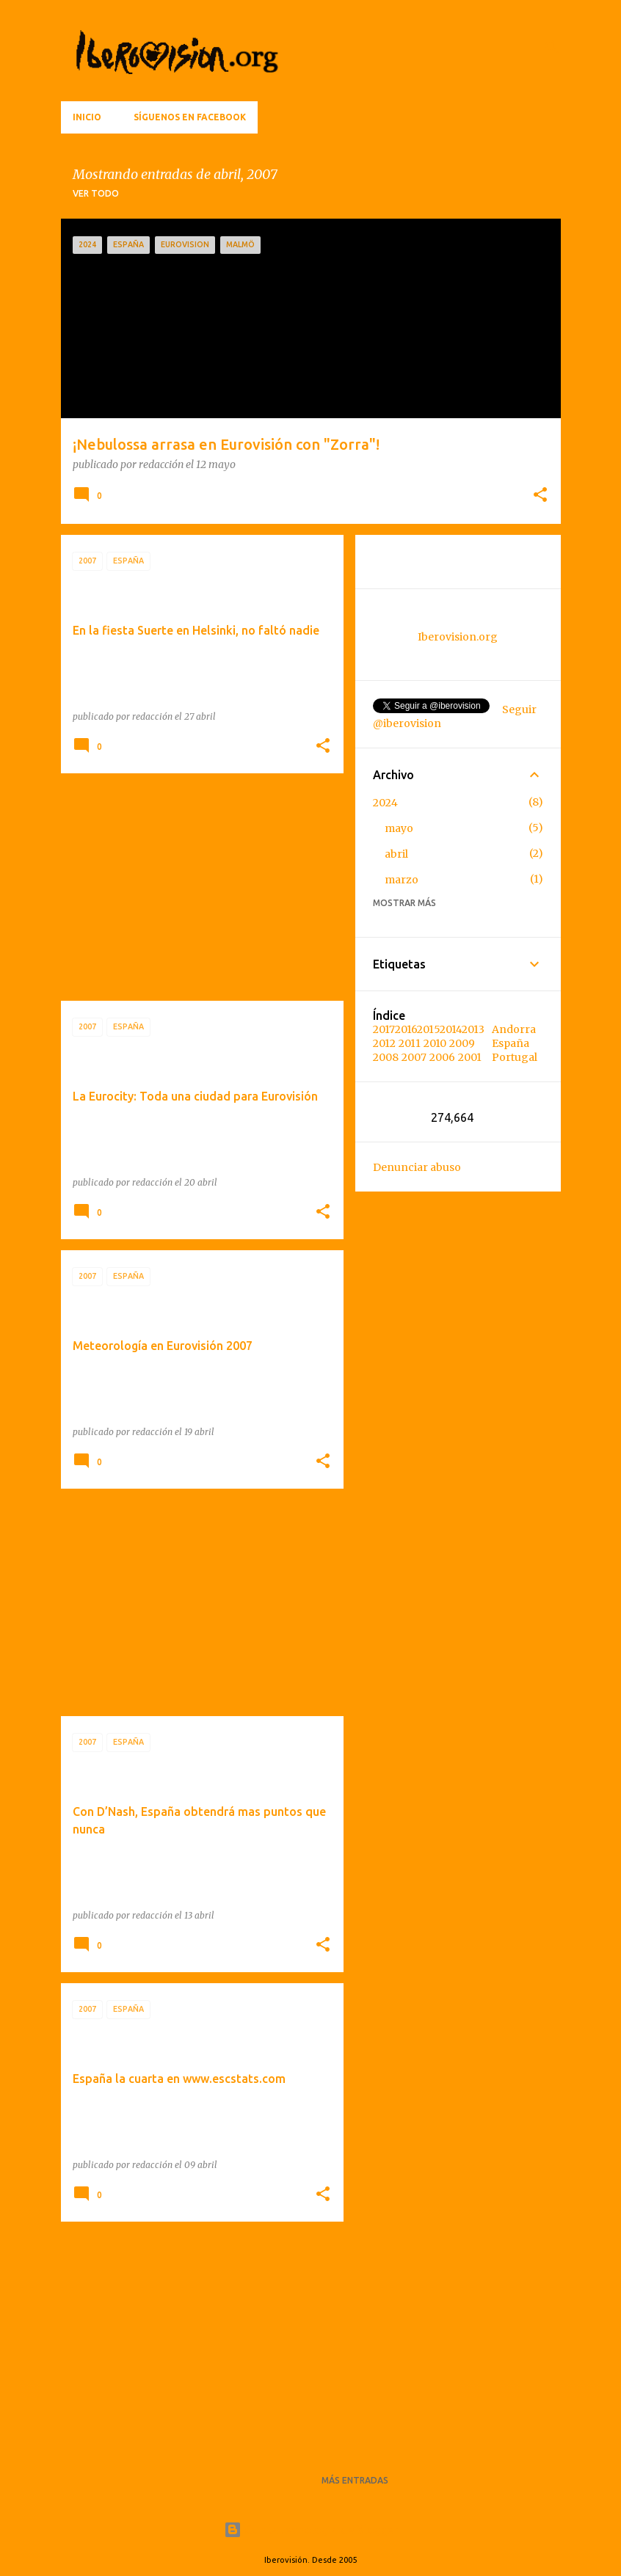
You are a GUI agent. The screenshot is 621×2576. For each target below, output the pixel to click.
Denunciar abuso (417, 1167)
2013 (473, 1029)
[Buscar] (552, 47)
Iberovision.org (458, 636)
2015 (428, 1029)
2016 (406, 1029)
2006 (442, 1057)
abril (396, 854)
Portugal (514, 1057)
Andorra (514, 1029)
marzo (401, 879)
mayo (399, 828)
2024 (385, 802)
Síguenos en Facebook (190, 117)
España (510, 1043)
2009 (462, 1043)
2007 (414, 1057)
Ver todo (96, 193)
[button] (540, 496)
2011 (410, 1043)
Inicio (87, 117)
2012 (384, 1043)
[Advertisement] (202, 887)
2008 (386, 1057)
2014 (451, 1029)
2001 (470, 1057)
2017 (384, 1029)
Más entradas (355, 2480)
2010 (435, 1043)
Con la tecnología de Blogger (311, 2529)
